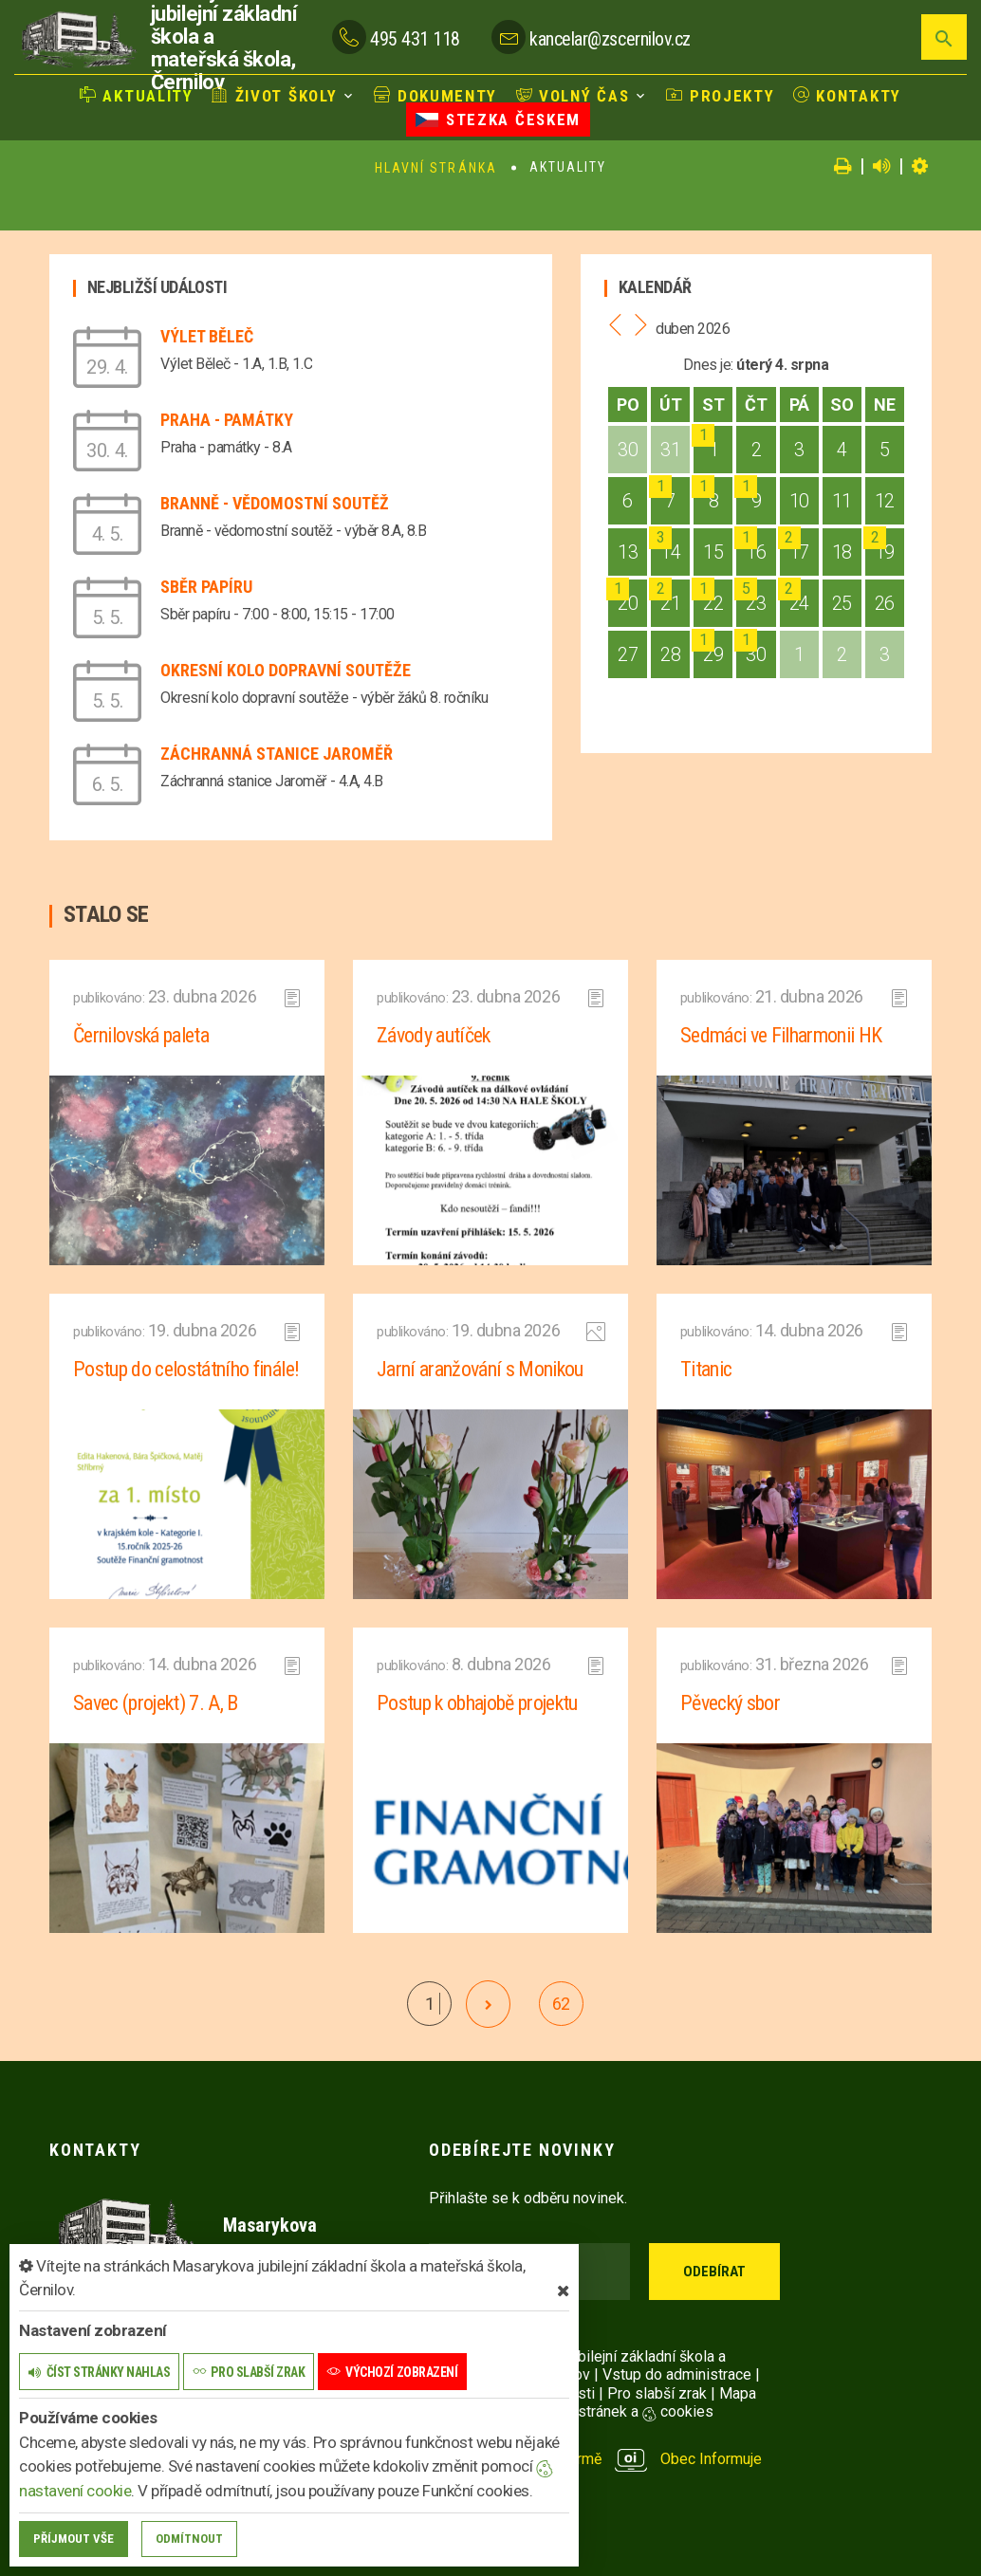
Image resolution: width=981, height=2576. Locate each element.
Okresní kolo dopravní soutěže (285, 670)
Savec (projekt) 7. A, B (155, 1703)
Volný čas (573, 95)
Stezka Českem (498, 119)
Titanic (705, 1369)
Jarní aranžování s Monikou (480, 1369)
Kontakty (847, 95)
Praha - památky (226, 420)
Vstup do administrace (676, 2374)
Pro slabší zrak (657, 2393)
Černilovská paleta (141, 1035)
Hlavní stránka (436, 167)
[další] (488, 2004)
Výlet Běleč (206, 336)
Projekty (720, 95)
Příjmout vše (73, 2538)
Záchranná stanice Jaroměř (276, 754)
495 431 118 (415, 39)
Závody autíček (433, 1035)
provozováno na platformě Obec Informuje (595, 2459)
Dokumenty (435, 95)
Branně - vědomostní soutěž (274, 503)
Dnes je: (707, 365)
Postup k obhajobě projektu (477, 1703)
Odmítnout (189, 2538)
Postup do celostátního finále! (186, 1369)
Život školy (274, 95)
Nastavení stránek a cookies (601, 2411)
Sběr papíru (206, 587)
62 (561, 2004)
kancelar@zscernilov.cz (609, 39)
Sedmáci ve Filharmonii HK (781, 1035)
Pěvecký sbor (730, 1703)
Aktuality (137, 95)
